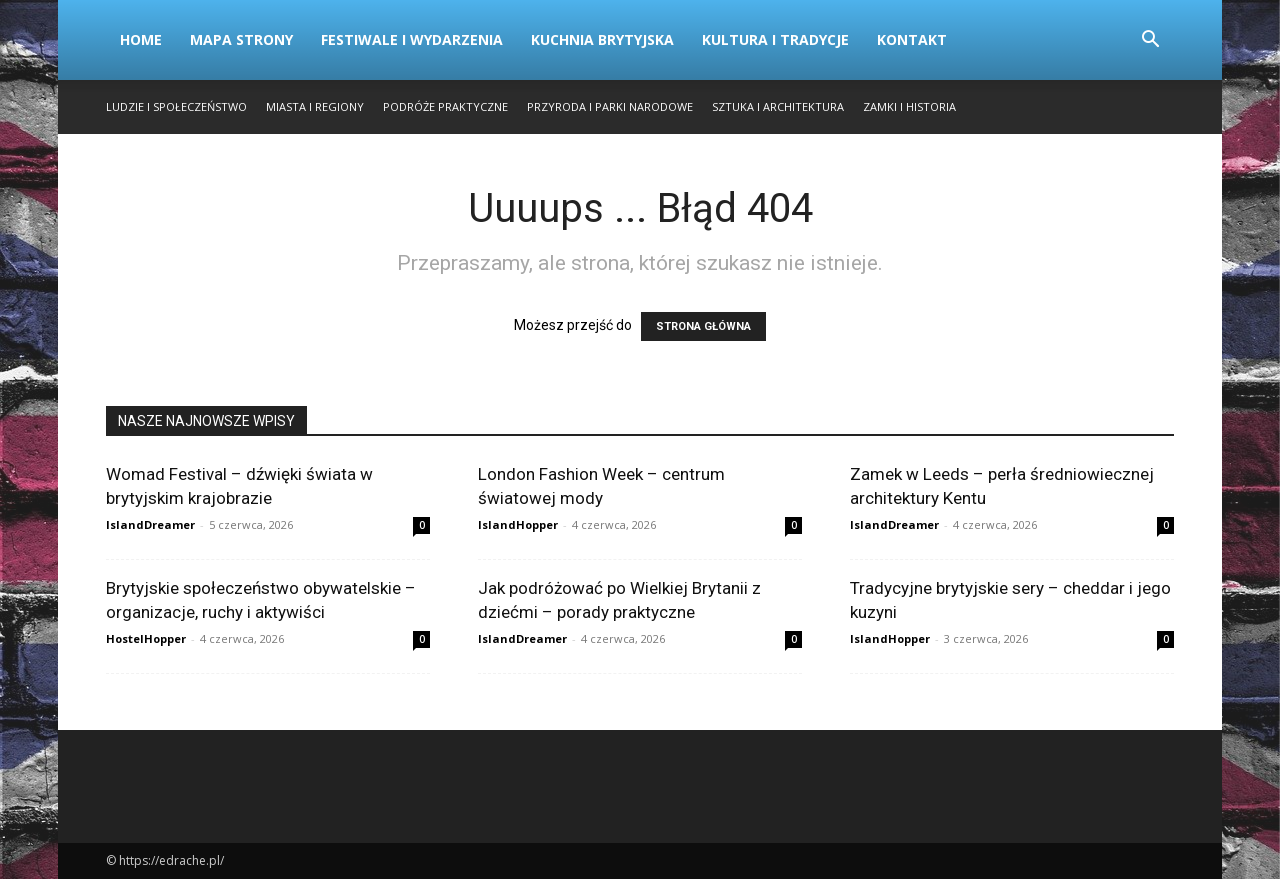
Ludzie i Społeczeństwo (176, 106)
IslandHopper (518, 524)
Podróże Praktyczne (445, 106)
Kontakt (912, 39)
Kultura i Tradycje (775, 39)
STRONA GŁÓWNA (703, 326)
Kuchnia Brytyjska (602, 39)
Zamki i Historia (909, 106)
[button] (1150, 41)
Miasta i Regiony (315, 106)
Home (141, 39)
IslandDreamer (150, 524)
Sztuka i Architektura (778, 106)
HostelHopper (146, 638)
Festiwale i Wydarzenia (412, 39)
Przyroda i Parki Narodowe (610, 106)
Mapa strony (241, 39)
